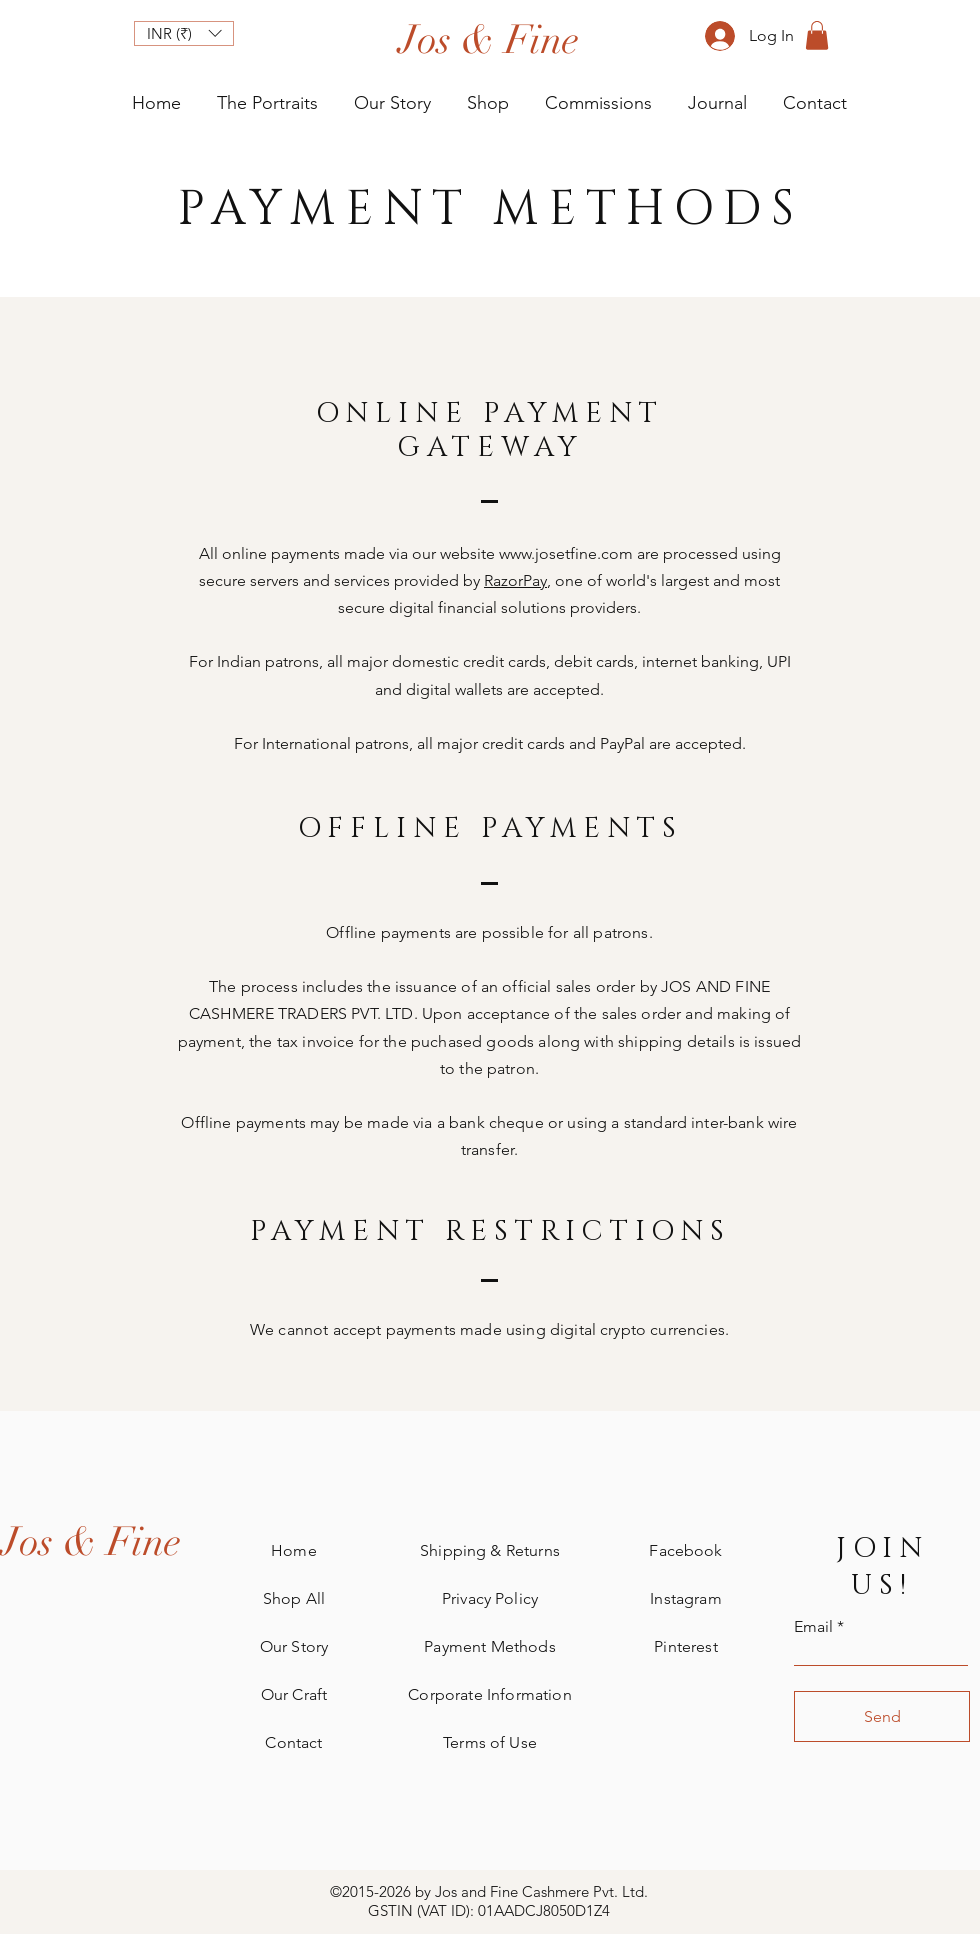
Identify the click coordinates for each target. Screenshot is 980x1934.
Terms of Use (490, 1742)
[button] (184, 33)
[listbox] (184, 33)
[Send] (882, 1716)
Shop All (294, 1598)
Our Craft (294, 1694)
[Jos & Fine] (91, 1542)
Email (813, 1627)
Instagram (685, 1598)
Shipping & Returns (490, 1550)
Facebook (685, 1550)
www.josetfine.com (566, 553)
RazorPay (515, 580)
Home (294, 1550)
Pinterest (685, 1646)
